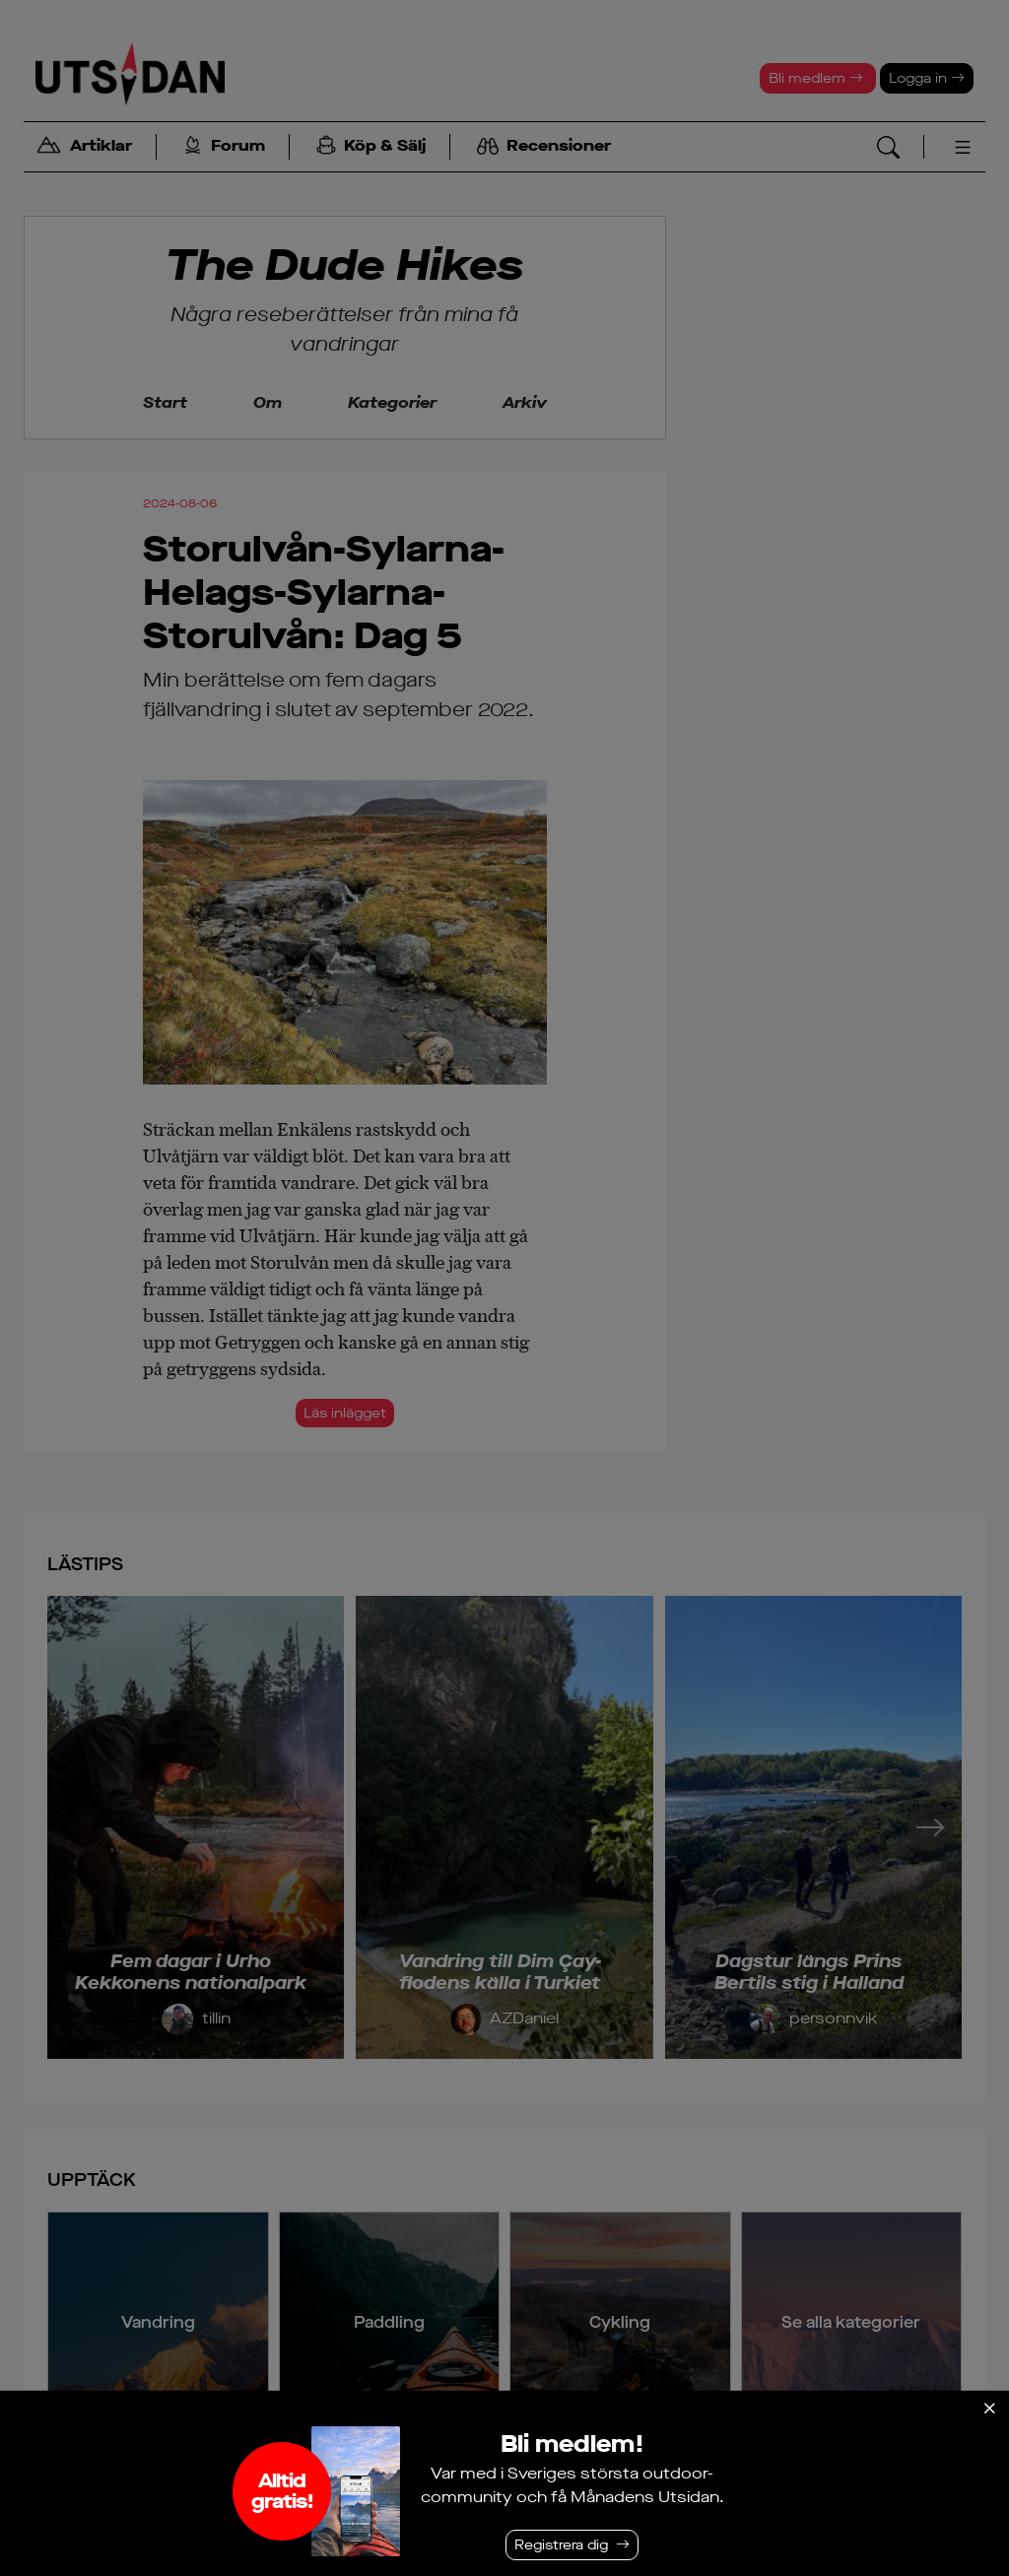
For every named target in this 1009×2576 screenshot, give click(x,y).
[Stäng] (989, 2408)
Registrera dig (561, 2545)
